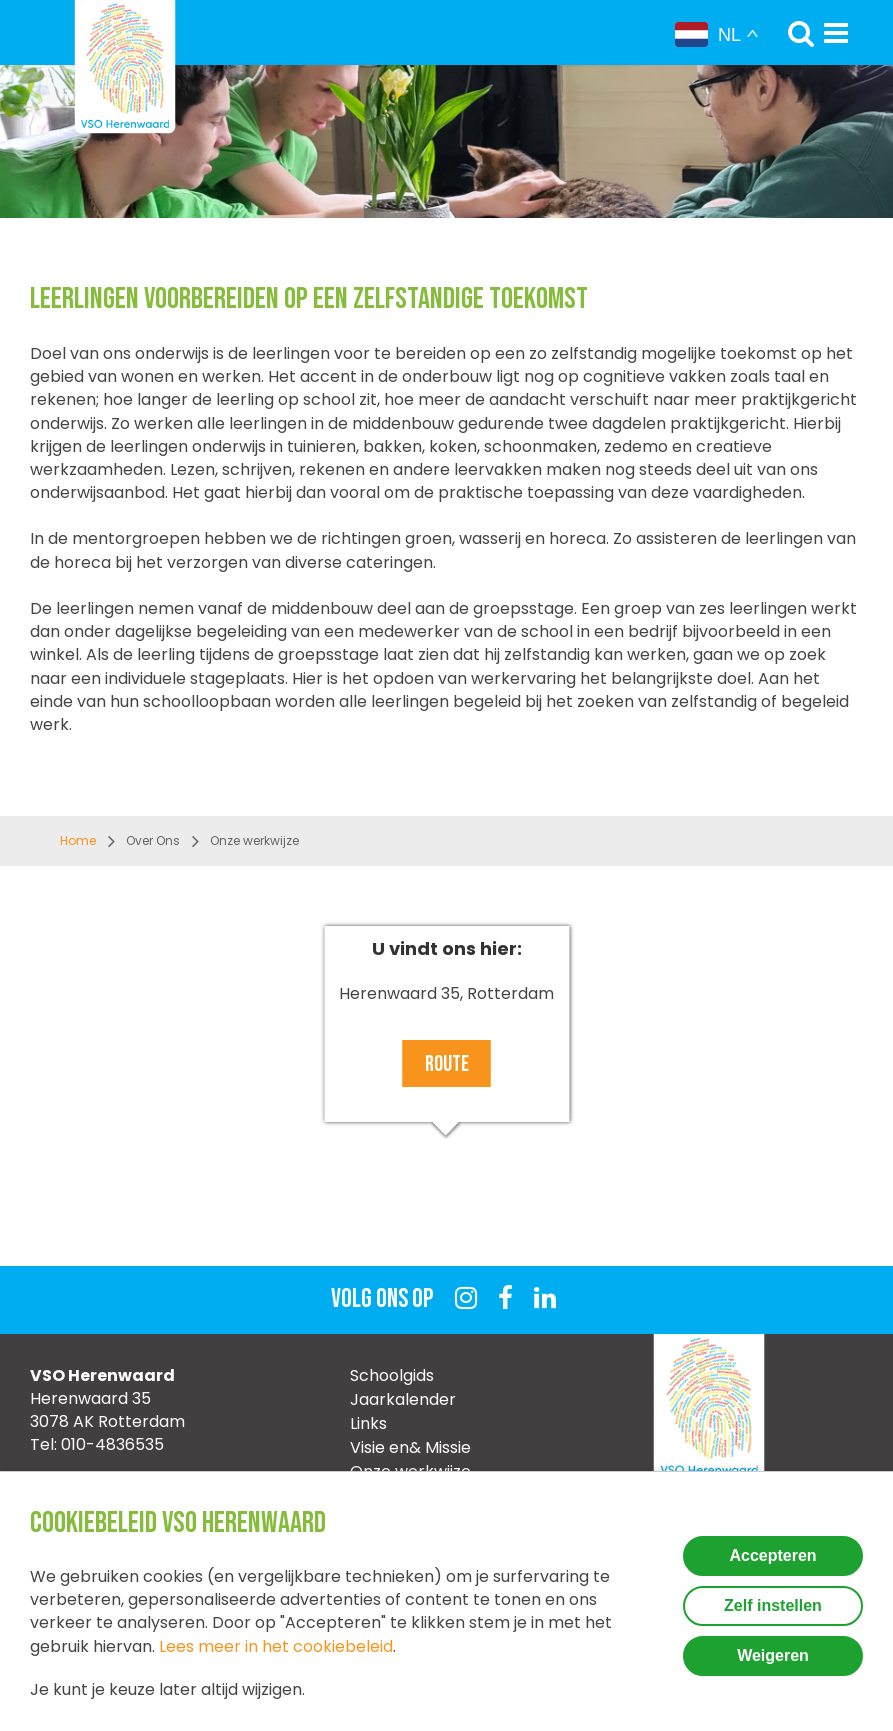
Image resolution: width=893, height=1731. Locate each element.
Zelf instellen (773, 1605)
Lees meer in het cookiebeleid (276, 1646)
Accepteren (772, 1555)
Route (447, 1064)
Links (368, 1423)
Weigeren (773, 1655)
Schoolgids (392, 1375)
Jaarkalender (403, 1399)
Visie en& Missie (410, 1447)
